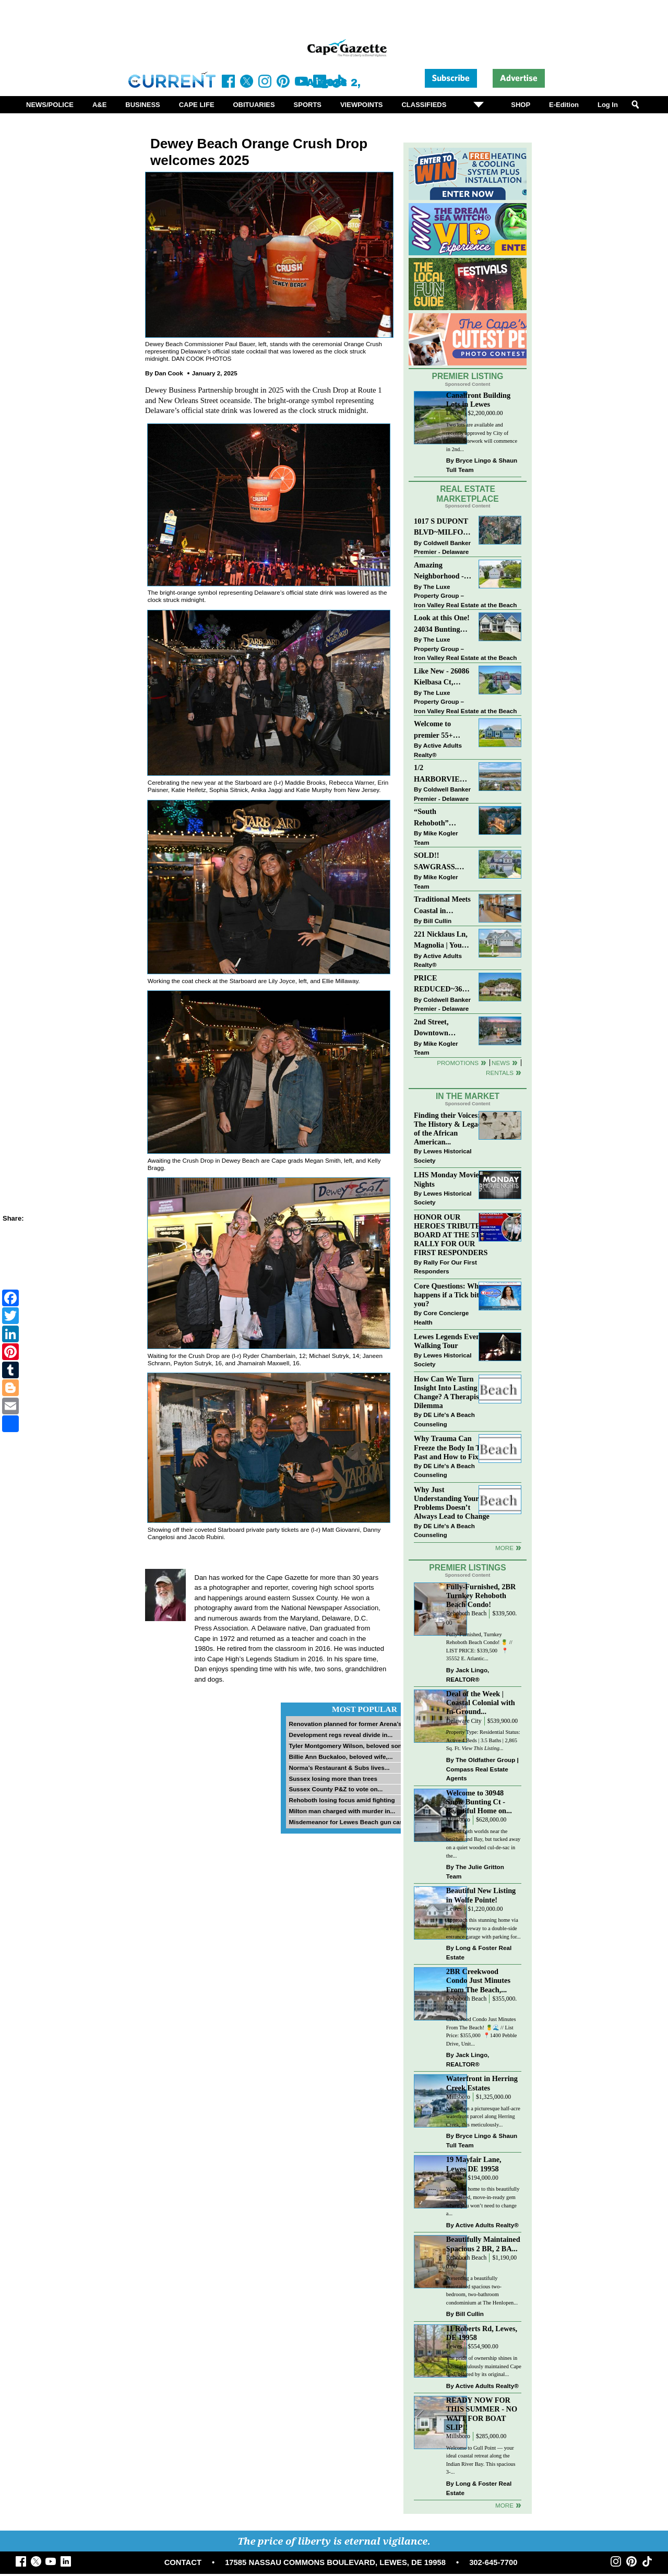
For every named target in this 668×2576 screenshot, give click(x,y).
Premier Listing (468, 376)
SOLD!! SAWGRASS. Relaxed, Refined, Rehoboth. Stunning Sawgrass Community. (442, 861)
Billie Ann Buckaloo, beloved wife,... (340, 1756)
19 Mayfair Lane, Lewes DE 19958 (474, 2163)
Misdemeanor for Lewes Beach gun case (347, 1821)
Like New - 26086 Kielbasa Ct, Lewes (441, 677)
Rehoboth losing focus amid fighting (342, 1800)
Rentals (500, 1072)
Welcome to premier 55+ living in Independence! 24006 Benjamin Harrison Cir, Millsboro (440, 730)
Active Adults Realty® (438, 750)
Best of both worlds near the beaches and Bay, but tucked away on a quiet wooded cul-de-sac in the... (483, 1843)
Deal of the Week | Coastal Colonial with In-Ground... (480, 1702)
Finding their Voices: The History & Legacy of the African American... (449, 1128)
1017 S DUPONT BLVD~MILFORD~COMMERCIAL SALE (443, 527)
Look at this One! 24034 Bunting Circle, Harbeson (442, 624)
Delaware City (464, 1721)
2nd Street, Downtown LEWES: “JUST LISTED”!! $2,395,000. (440, 1028)
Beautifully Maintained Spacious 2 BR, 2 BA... (483, 2243)
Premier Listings (467, 1567)
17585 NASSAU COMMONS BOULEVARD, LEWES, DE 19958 (335, 2562)
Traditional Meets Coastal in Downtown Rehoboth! (442, 905)
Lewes (454, 413)
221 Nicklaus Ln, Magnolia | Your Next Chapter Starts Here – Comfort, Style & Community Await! (441, 940)
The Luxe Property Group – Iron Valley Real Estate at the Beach (465, 595)
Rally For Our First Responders (445, 1267)
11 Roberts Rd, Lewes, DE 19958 (481, 2333)
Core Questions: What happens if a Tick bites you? (449, 1295)
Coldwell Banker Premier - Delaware (442, 547)
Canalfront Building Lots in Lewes (478, 399)
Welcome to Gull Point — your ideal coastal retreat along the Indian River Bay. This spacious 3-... (481, 2460)
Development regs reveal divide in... (340, 1734)
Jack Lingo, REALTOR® (468, 1675)
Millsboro (458, 1819)
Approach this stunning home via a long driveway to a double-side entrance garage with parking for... (483, 1928)
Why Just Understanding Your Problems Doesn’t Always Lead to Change (452, 1502)
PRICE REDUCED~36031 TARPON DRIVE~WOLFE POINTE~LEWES (443, 984)
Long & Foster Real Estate (478, 1952)
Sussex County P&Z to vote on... (336, 1789)
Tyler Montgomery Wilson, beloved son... (348, 1745)
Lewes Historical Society (442, 1156)
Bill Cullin (437, 920)
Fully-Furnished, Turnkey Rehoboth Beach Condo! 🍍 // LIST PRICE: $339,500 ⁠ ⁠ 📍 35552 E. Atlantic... (479, 1647)
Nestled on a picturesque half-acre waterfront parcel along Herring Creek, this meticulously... (483, 2117)
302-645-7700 (493, 2562)
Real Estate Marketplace (467, 494)
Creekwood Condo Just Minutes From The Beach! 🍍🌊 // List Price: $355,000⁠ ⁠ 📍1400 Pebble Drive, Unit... (481, 2031)
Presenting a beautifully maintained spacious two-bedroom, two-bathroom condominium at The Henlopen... (482, 2290)
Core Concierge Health (441, 1317)
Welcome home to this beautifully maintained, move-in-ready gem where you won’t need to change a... (483, 2201)
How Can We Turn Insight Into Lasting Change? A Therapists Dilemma (449, 1392)
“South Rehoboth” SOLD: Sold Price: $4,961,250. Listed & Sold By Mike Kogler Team (442, 818)
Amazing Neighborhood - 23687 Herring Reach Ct (439, 571)
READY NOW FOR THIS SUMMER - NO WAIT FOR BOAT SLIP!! (481, 2413)
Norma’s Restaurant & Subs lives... (339, 1767)
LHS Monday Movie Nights (446, 1179)
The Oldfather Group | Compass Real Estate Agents (482, 1768)
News (501, 1062)
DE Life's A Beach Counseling (444, 1419)
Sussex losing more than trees (333, 1778)
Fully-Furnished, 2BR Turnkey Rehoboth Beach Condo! (481, 1595)
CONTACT (182, 2562)
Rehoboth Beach (466, 1613)
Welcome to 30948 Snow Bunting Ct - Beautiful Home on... (479, 1802)
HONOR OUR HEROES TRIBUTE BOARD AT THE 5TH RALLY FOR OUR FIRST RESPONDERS (451, 1235)
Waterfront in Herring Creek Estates (482, 2082)
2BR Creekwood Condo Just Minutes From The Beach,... (478, 1980)
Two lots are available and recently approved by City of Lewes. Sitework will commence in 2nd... (481, 437)
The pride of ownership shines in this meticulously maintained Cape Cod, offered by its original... (483, 2366)
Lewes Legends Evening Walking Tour (452, 1341)
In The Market (467, 1096)
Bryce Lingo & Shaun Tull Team (481, 465)
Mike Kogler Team (436, 838)
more (504, 1547)
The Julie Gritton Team (475, 1871)
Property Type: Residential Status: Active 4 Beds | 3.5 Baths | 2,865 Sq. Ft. (483, 1740)
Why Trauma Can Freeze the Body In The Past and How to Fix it (451, 1447)
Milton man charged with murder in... (342, 1810)
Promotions (458, 1062)
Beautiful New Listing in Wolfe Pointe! (481, 1895)
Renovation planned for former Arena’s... (348, 1723)
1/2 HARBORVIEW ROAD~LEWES (440, 774)
